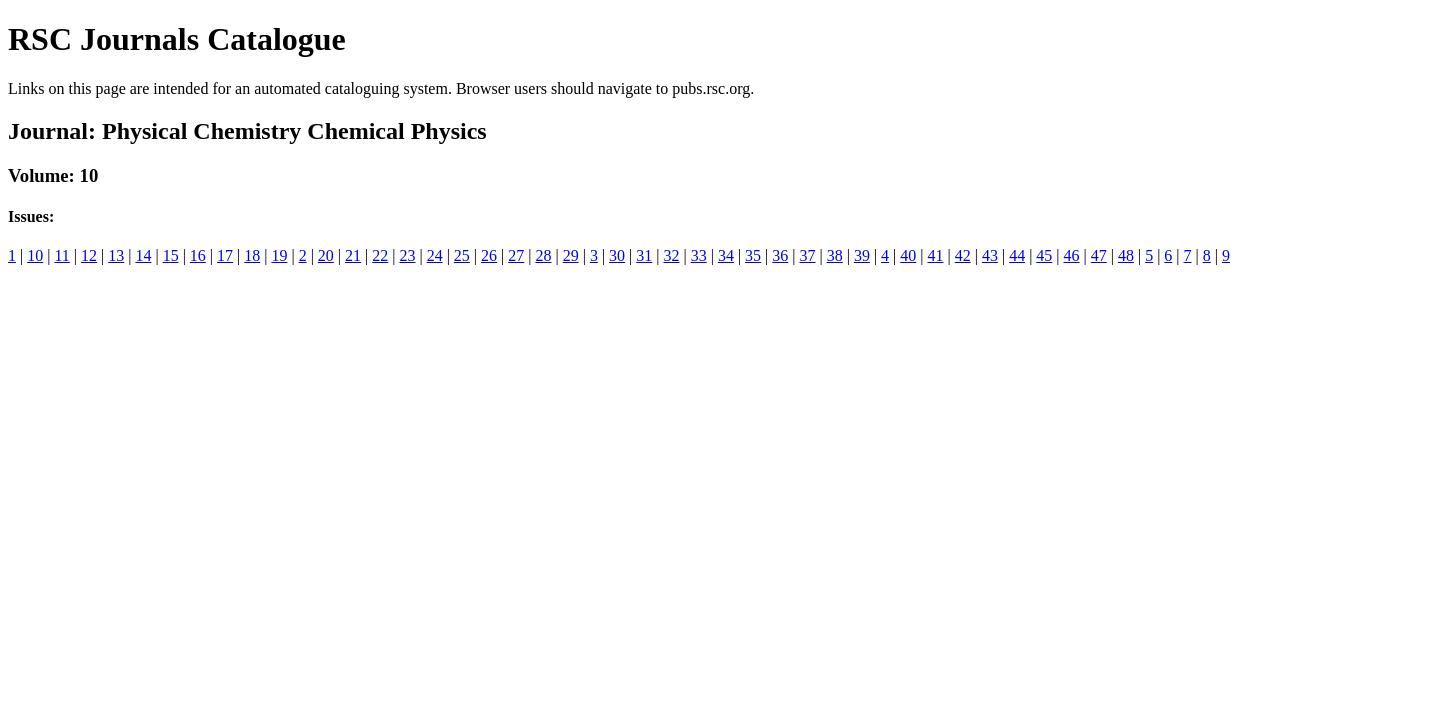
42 (963, 255)
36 (780, 255)
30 (617, 255)
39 (862, 255)
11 (61, 255)
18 (252, 255)
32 (671, 255)
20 (326, 255)
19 (279, 255)
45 (1044, 255)
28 (543, 255)
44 (1017, 255)
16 (198, 255)
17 (225, 255)
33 (699, 255)
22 (380, 255)
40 (908, 255)
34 (726, 255)
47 (1099, 255)
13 (116, 255)
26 (489, 255)
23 (407, 255)
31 (644, 255)
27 (516, 255)
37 (808, 255)
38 (835, 255)
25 (462, 255)
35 (753, 255)
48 (1126, 255)
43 (990, 255)
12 (89, 255)
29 (571, 255)
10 (35, 255)
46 (1072, 255)
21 (353, 255)
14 (143, 255)
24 (435, 255)
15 (171, 255)
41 (936, 255)
